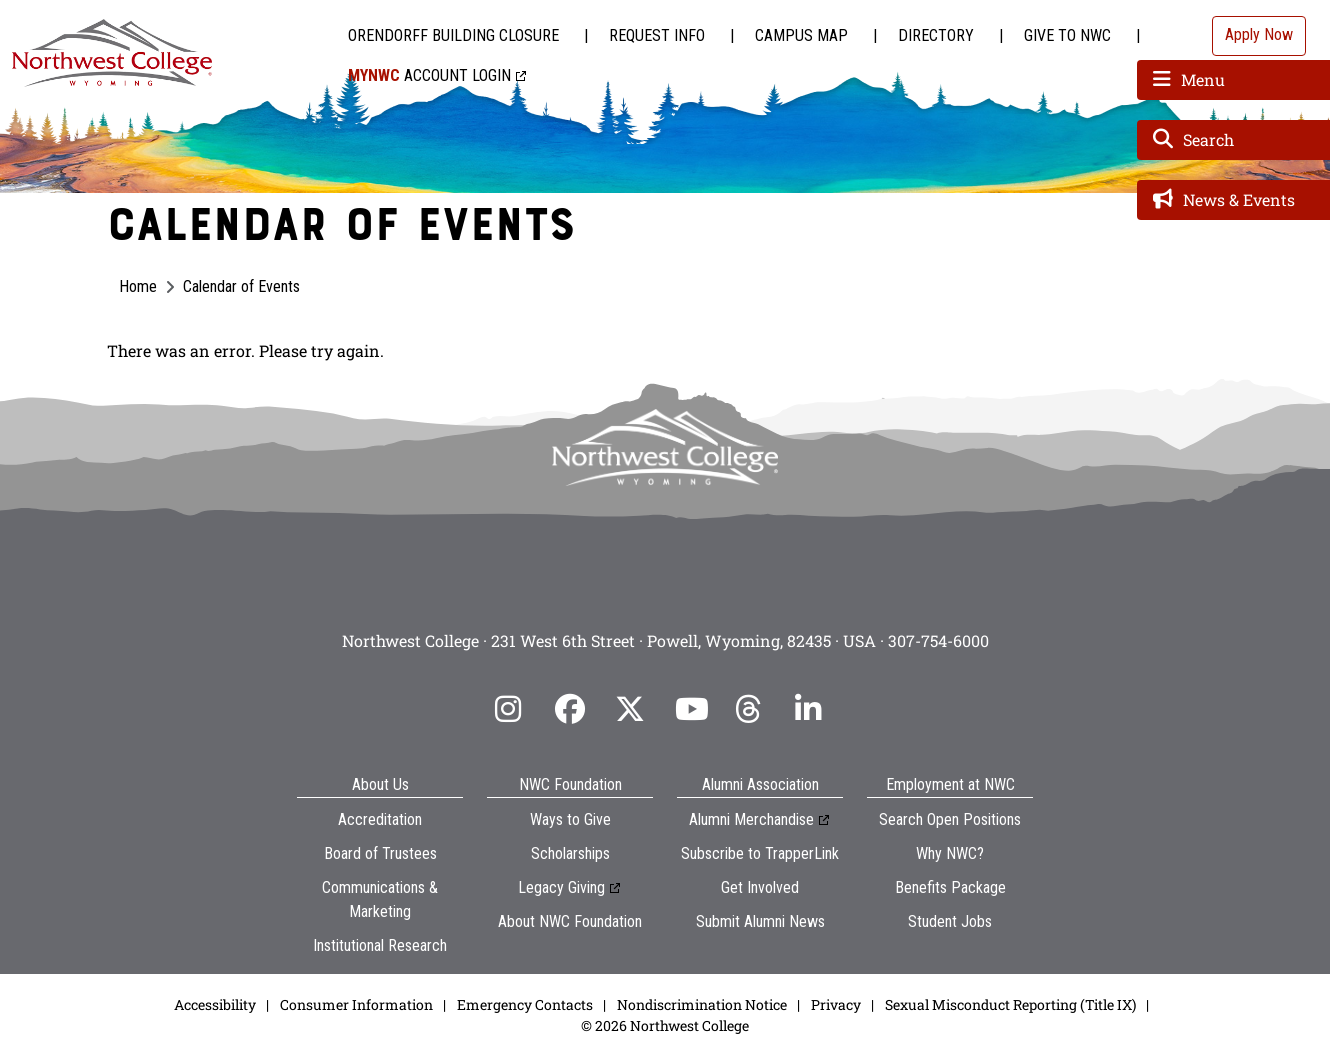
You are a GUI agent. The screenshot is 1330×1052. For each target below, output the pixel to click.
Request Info (657, 35)
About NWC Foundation (570, 921)
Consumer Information (356, 1004)
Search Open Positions (950, 819)
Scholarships (570, 853)
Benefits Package (950, 887)
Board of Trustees (380, 853)
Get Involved (760, 887)
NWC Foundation (570, 784)
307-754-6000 (938, 640)
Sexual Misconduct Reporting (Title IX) (1010, 1004)
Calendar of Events (241, 286)
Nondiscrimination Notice (702, 1004)
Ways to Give (570, 819)
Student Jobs (950, 921)
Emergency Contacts (525, 1004)
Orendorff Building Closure (453, 35)
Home (138, 286)
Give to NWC (1067, 35)
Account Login (429, 75)
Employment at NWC (950, 784)
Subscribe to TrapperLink (760, 853)
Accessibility (215, 1004)
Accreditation (380, 819)
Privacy (836, 1004)
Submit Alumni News (760, 921)
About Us (380, 784)
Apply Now (1259, 34)
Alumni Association (760, 784)
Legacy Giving (561, 887)
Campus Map (801, 35)
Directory (936, 35)
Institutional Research (380, 945)
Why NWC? (950, 853)
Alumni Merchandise (751, 819)
